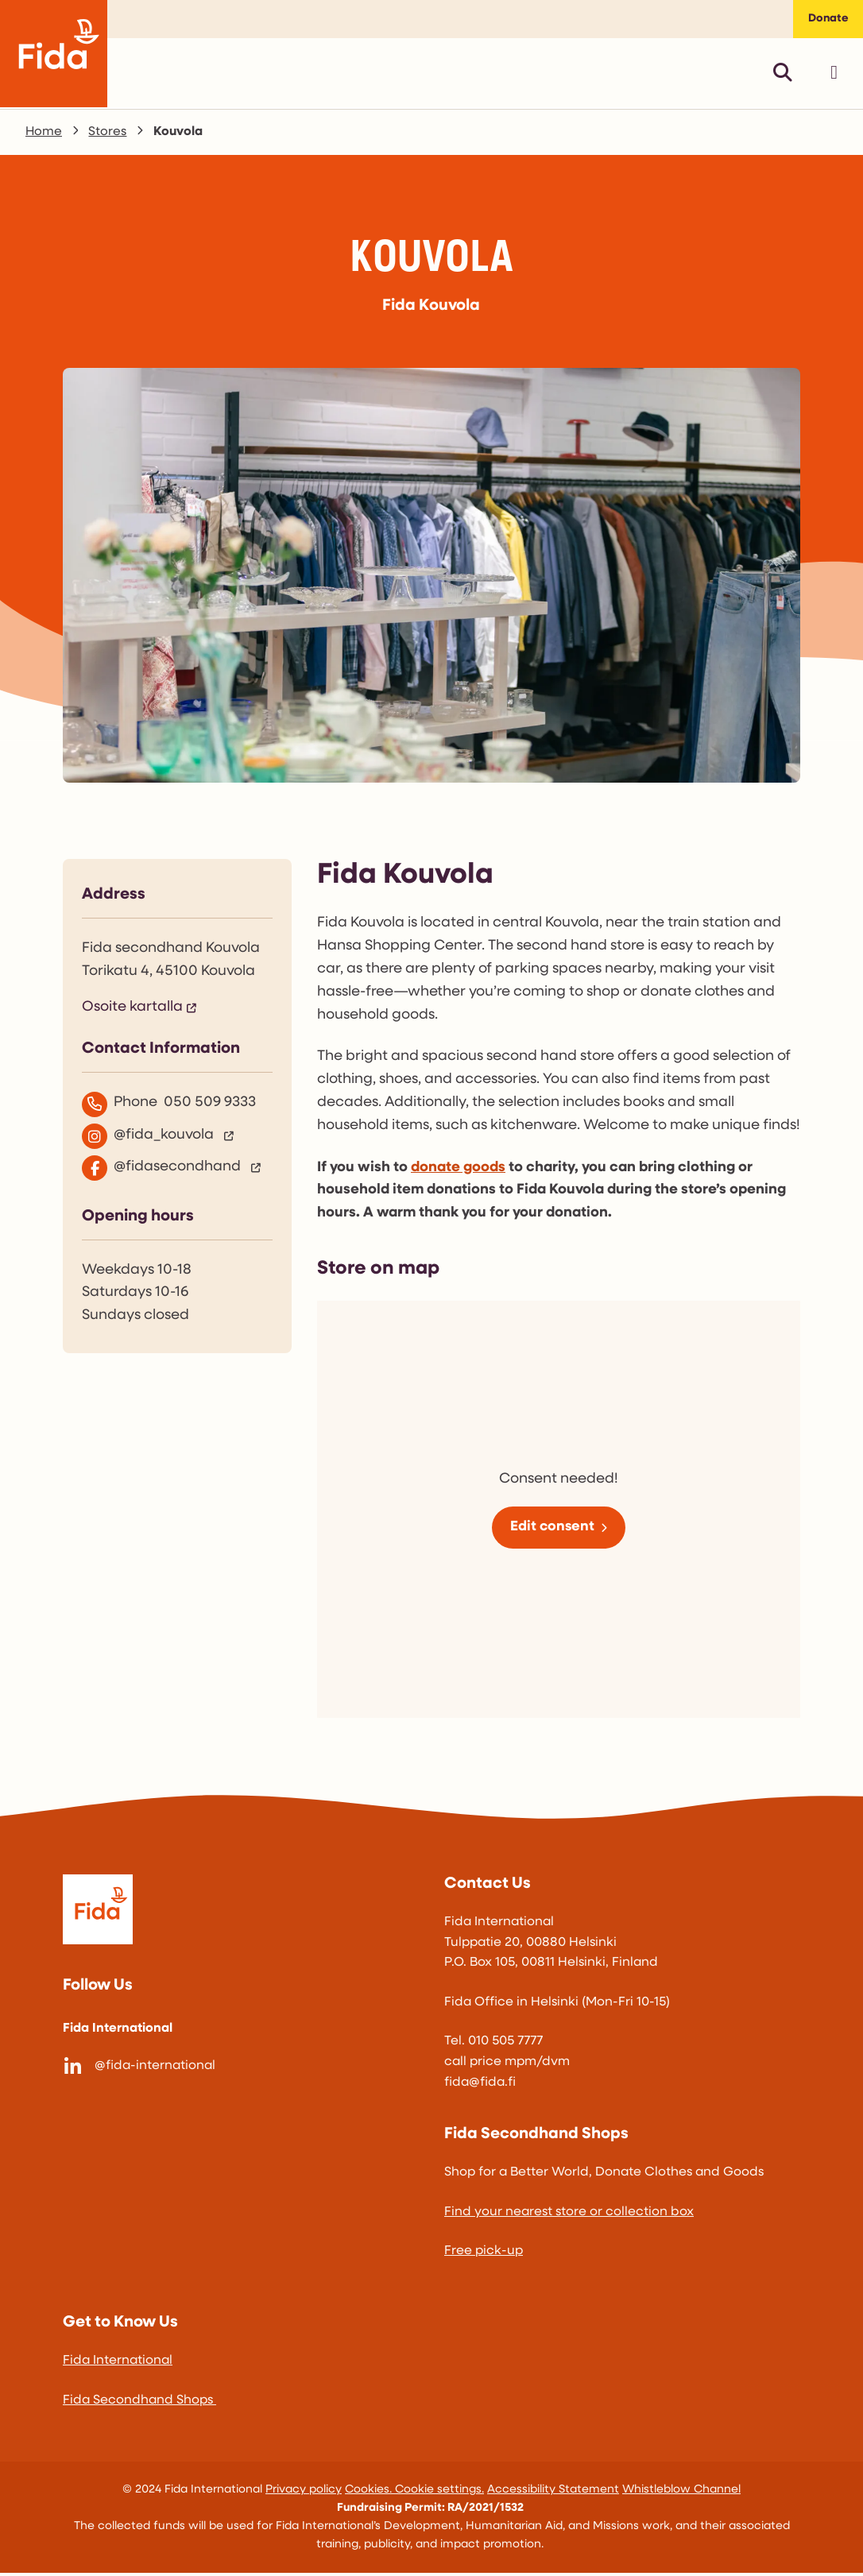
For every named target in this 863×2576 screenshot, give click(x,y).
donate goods (458, 1170)
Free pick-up (483, 2254)
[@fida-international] (241, 2069)
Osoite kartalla (132, 1009)
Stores (108, 134)
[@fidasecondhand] (177, 1170)
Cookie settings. (439, 2492)
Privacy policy (303, 2492)
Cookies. (370, 2492)
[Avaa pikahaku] (782, 75)
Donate (826, 20)
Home (44, 134)
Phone (169, 1107)
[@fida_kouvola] (177, 1138)
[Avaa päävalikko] (834, 75)
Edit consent (552, 1529)
